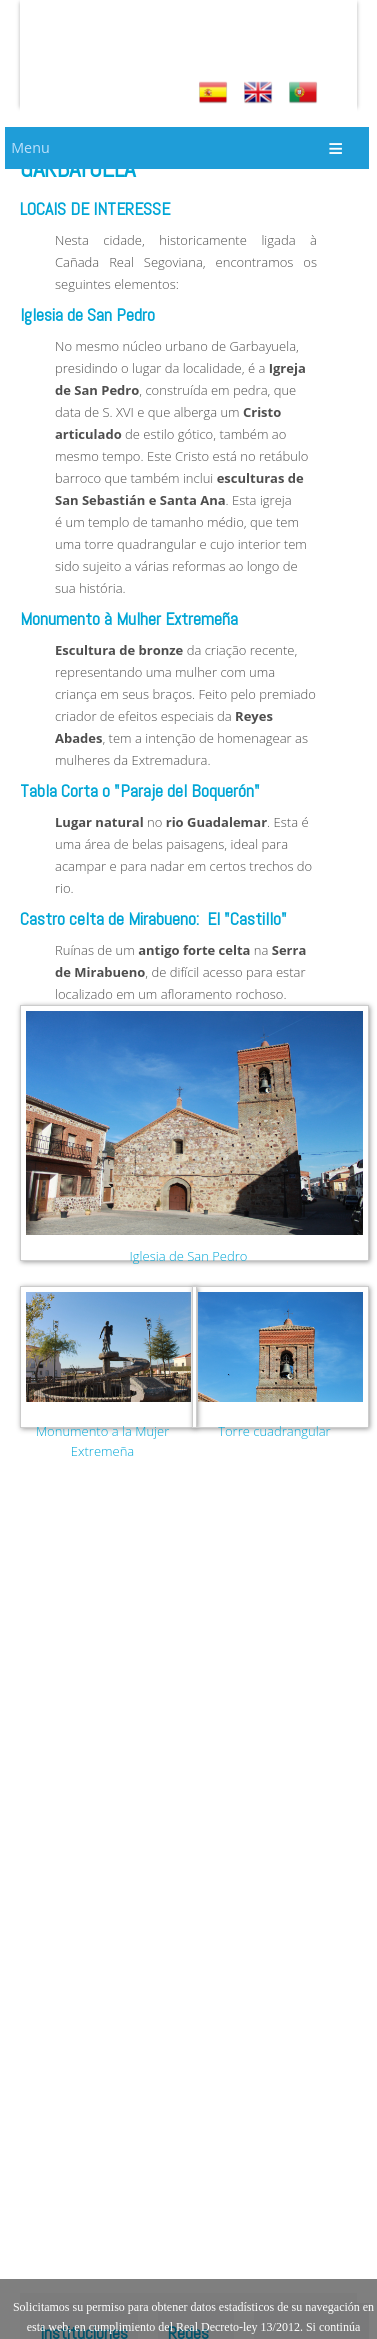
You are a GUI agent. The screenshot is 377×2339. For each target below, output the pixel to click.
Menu (30, 147)
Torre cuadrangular (274, 1431)
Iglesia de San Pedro (189, 1256)
